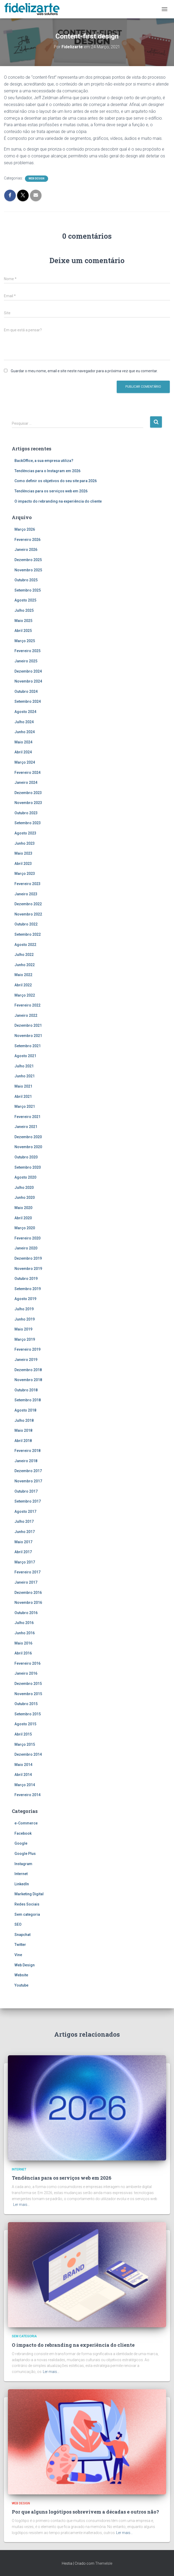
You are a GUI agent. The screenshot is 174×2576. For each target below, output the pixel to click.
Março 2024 (24, 762)
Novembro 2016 (28, 1602)
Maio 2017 (23, 1542)
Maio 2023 (23, 853)
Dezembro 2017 (28, 1471)
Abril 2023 (23, 863)
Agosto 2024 (25, 712)
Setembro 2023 (27, 823)
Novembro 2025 (28, 570)
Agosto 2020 (25, 1177)
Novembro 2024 (28, 681)
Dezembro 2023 (28, 793)
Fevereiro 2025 (27, 651)
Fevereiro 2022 (27, 1005)
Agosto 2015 (25, 1724)
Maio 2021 (23, 1086)
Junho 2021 (24, 1076)
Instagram (23, 1864)
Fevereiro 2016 (27, 1663)
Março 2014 (24, 1785)
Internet (21, 1874)
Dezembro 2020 (28, 1137)
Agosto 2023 (25, 833)
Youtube (21, 1985)
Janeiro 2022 (25, 1015)
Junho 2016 (24, 1633)
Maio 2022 (23, 975)
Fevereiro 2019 (27, 1349)
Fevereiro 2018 (27, 1451)
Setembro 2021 (27, 1046)
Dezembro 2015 (28, 1683)
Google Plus (25, 1853)
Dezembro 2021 (28, 1025)
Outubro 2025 (26, 580)
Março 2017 (24, 1562)
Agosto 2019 (25, 1299)
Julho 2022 (24, 954)
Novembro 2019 (28, 1268)
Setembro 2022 (27, 934)
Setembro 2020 (27, 1167)
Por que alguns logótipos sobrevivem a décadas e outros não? (85, 2512)
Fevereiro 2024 (27, 772)
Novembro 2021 (28, 1036)
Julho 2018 (24, 1420)
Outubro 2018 (26, 1390)
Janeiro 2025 (25, 661)
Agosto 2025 (25, 600)
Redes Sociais (26, 1904)
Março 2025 (24, 641)
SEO (18, 1924)
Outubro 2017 (26, 1491)
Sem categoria (27, 1914)
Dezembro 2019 (28, 1258)
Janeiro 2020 (25, 1248)
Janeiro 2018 (25, 1461)
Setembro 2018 (27, 1400)
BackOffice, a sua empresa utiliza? (43, 461)
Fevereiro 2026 (27, 539)
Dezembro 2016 (28, 1592)
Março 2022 (24, 995)
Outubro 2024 (26, 691)
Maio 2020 (23, 1208)
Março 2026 (24, 529)
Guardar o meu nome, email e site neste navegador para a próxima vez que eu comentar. (84, 371)
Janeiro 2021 (25, 1127)
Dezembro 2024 (28, 671)
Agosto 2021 (25, 1056)
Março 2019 (24, 1339)
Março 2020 (24, 1228)
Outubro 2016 (26, 1613)
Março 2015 (24, 1744)
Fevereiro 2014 (27, 1795)
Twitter (20, 1944)
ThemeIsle (103, 2563)
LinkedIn (21, 1884)
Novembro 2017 (28, 1481)
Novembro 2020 (28, 1147)
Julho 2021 (24, 1066)
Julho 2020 (24, 1187)
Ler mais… (21, 2204)
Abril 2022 (23, 985)
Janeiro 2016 (25, 1673)
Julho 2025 (24, 610)
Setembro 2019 (27, 1289)
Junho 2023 (24, 843)
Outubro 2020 (26, 1157)
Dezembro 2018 (28, 1370)
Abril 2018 (23, 1441)
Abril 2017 (23, 1552)
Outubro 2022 (26, 924)
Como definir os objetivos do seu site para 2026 (55, 481)
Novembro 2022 (28, 914)
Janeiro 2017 (25, 1582)
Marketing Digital (29, 1894)
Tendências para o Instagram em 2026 (47, 471)
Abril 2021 (23, 1096)
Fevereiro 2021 (27, 1117)
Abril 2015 (23, 1734)
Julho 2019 (24, 1309)
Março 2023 (24, 873)
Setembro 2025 (27, 590)
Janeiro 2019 (25, 1360)
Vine (18, 1955)
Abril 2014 (23, 1775)
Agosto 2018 (25, 1410)
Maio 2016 (23, 1643)
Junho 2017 (24, 1532)
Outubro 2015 (26, 1704)
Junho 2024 (24, 732)
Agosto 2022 (25, 945)
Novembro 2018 (28, 1380)
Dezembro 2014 (28, 1754)
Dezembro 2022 (28, 904)
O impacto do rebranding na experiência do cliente (58, 501)
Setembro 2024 (27, 701)
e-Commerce (26, 1823)
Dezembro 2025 (28, 560)
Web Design (36, 178)
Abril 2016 (23, 1653)
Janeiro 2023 (25, 894)
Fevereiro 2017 (27, 1572)
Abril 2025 (23, 631)
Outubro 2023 (26, 813)
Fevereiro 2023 (27, 884)
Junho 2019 (24, 1319)
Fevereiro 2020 (27, 1238)
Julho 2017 (24, 1521)
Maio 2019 (23, 1329)
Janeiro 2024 (25, 782)
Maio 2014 (23, 1765)
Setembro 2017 (27, 1501)
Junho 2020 (24, 1197)
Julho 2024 (24, 722)
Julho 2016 (24, 1623)
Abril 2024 (23, 752)
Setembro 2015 (27, 1714)
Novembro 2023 (28, 803)
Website (21, 1975)
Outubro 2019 (26, 1278)
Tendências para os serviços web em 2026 (51, 491)
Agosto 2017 (25, 1511)
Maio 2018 (23, 1430)
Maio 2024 (23, 742)
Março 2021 (24, 1106)
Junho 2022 (24, 965)
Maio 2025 (23, 621)
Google (20, 1843)
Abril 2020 (23, 1218)
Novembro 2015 (28, 1694)
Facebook (23, 1833)
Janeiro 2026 (25, 549)
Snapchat (22, 1935)
